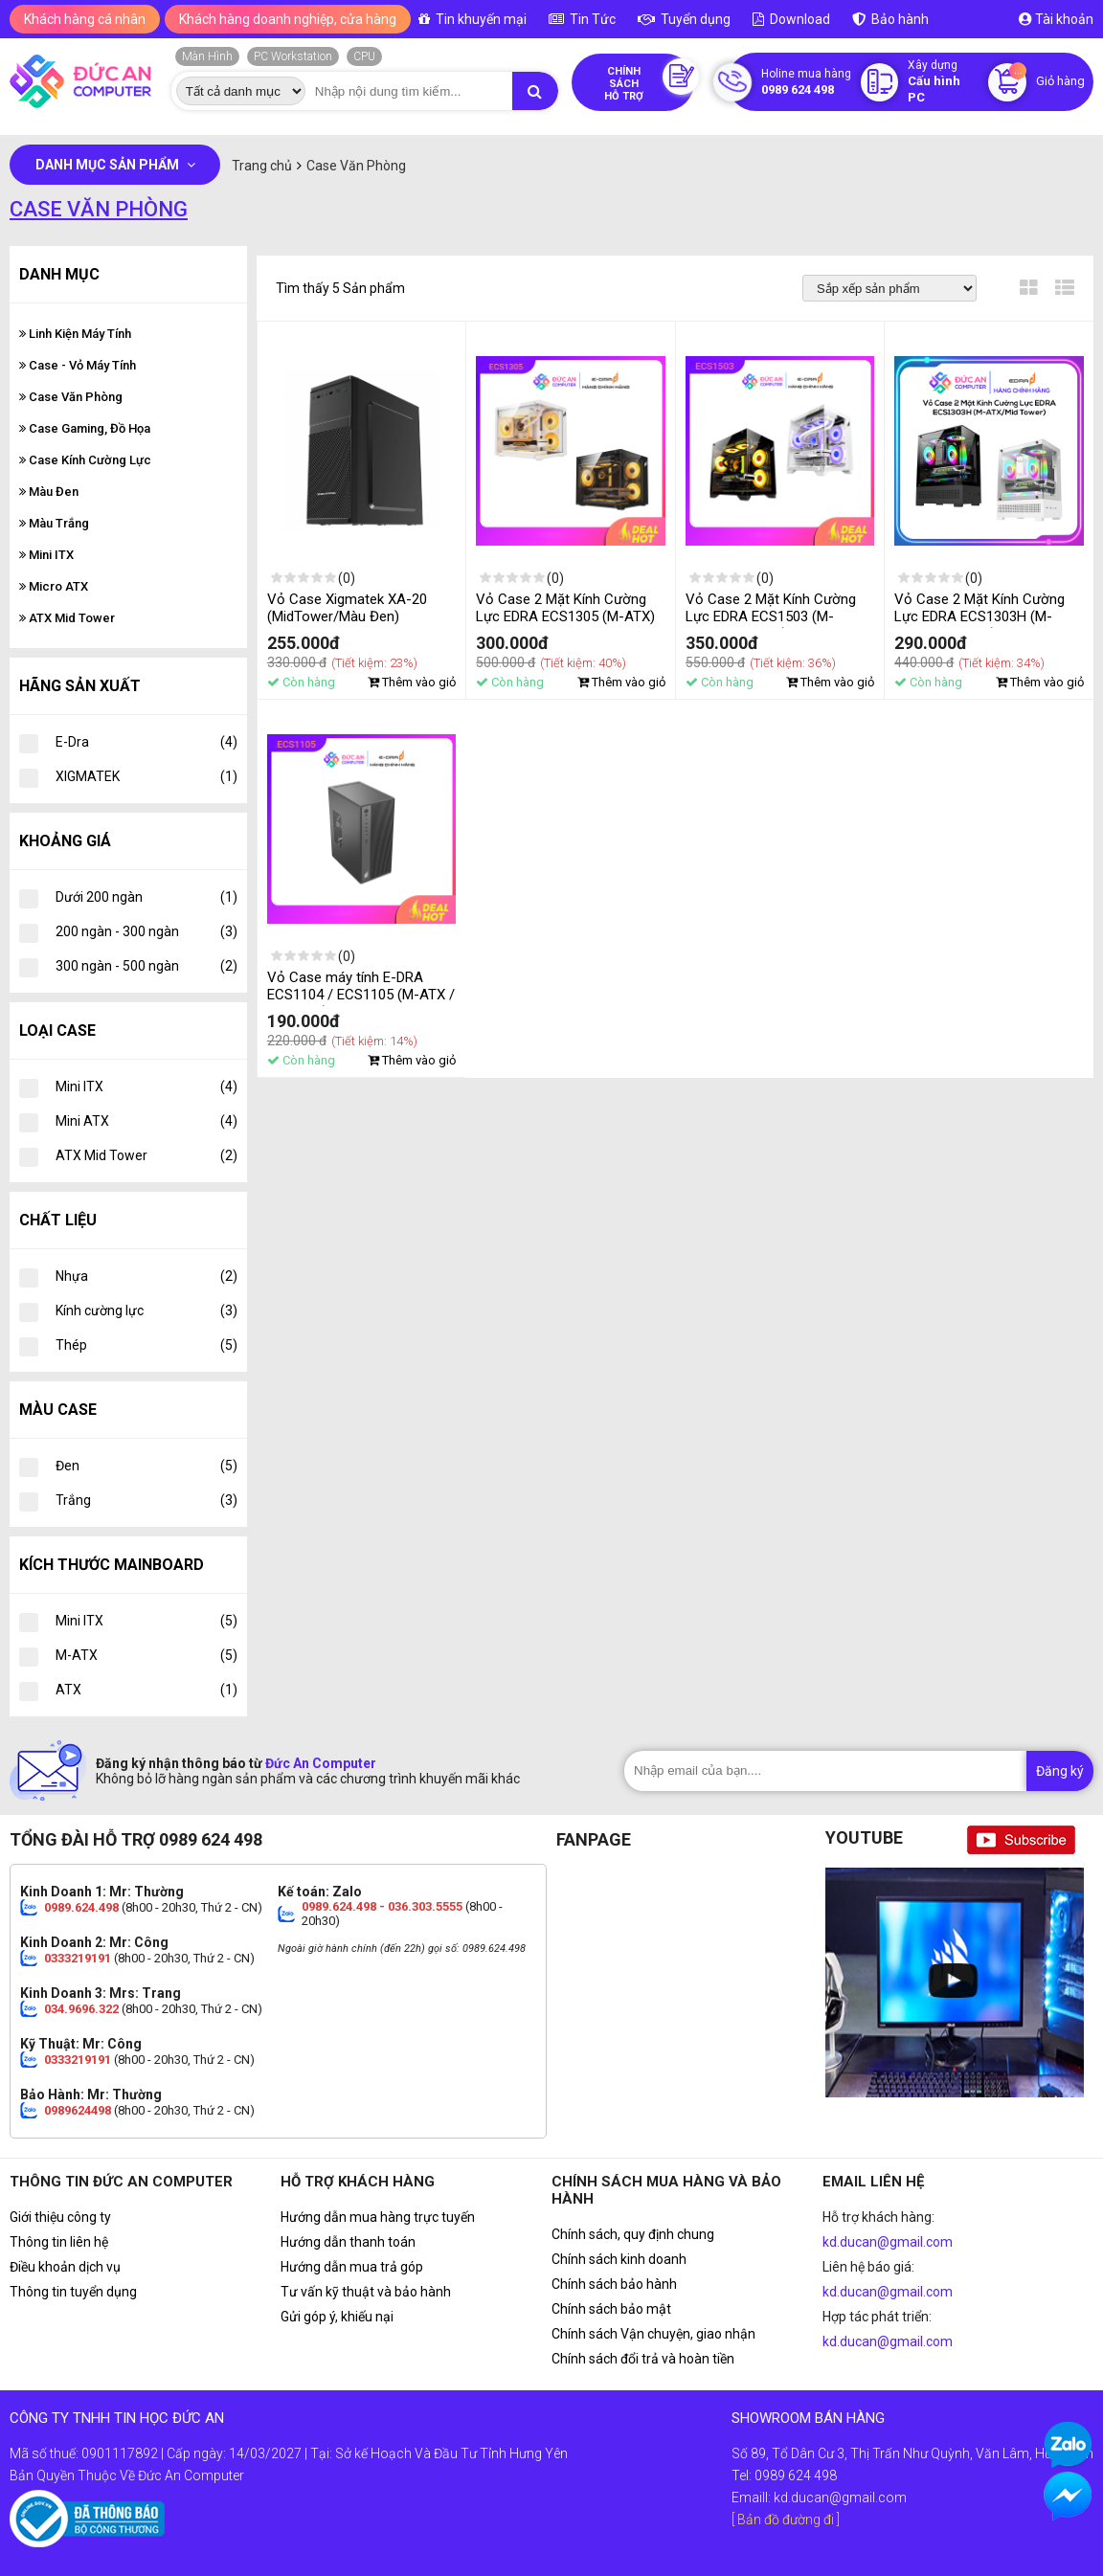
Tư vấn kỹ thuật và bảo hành (366, 2291)
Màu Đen (49, 491)
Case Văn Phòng (71, 397)
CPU (364, 56)
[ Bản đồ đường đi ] (786, 2519)
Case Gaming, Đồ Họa (84, 428)
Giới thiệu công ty (60, 2217)
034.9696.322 (81, 2009)
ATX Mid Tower (67, 618)
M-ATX (146, 1655)
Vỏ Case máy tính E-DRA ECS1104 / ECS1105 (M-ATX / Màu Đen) (361, 994)
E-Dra (146, 742)
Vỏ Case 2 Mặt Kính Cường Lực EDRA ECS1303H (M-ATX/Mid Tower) (979, 616)
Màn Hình (207, 56)
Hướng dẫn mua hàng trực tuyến (378, 2217)
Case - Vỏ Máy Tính (77, 365)
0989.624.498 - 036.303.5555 (382, 1906)
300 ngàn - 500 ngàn (146, 966)
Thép (146, 1345)
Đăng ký (1060, 1771)
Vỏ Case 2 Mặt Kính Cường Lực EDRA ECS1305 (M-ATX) (565, 608)
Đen (146, 1465)
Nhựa (146, 1276)
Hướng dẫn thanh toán (348, 2242)
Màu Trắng (54, 523)
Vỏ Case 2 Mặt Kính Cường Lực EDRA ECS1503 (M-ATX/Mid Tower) (771, 616)
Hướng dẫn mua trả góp (352, 2266)
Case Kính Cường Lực (85, 460)
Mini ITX (46, 555)
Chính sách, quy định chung (633, 2234)
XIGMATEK (146, 776)
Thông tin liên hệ (59, 2242)
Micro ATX (53, 586)
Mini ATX (146, 1121)
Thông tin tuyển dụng (73, 2291)
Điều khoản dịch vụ (65, 2266)
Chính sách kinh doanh (619, 2259)
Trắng (146, 1500)
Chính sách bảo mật (611, 2309)
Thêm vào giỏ (412, 682)
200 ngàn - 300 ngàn (146, 931)
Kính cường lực (146, 1310)
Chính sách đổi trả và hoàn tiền (643, 2358)
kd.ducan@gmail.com (887, 2242)
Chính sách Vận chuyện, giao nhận (653, 2333)
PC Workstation (293, 56)
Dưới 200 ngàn (146, 897)
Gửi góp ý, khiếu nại (337, 2316)
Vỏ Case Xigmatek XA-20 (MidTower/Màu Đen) (347, 608)
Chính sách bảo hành (614, 2284)
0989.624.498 (81, 1907)
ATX (146, 1689)
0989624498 (77, 2110)
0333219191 (77, 1958)
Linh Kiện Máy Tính (75, 333)
